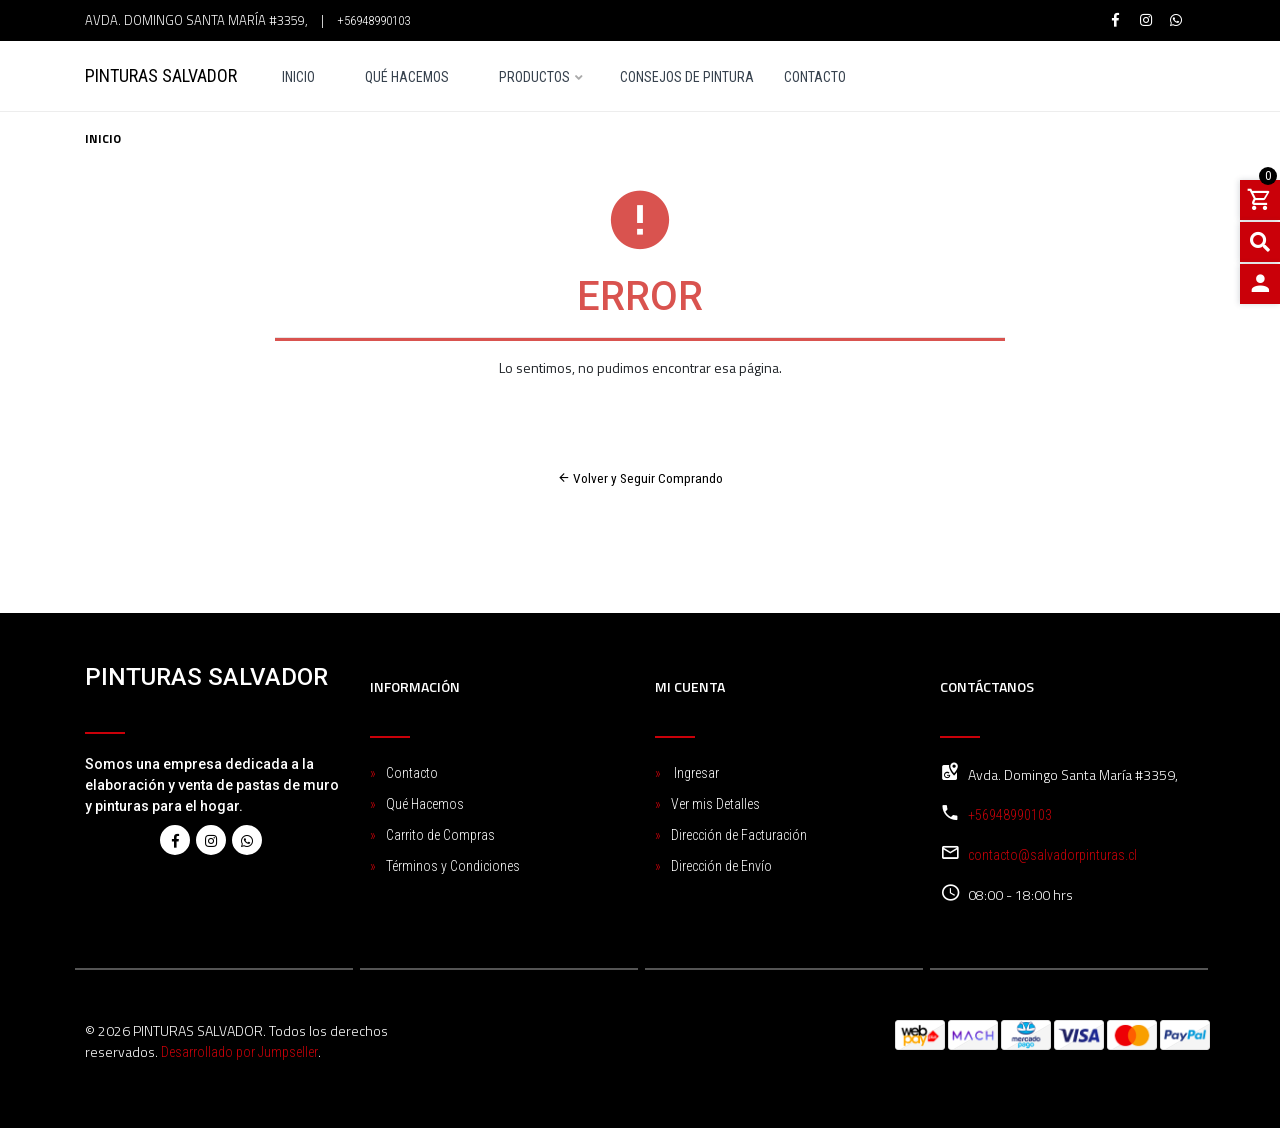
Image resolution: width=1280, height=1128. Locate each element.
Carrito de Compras (440, 834)
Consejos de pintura (687, 77)
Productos (534, 77)
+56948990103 (373, 20)
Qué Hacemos (407, 77)
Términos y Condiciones (453, 865)
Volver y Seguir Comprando (640, 478)
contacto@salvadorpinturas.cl (1052, 854)
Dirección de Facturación (739, 834)
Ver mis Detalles (715, 803)
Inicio (298, 77)
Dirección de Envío (721, 865)
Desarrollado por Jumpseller (239, 1051)
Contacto (815, 77)
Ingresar (695, 772)
